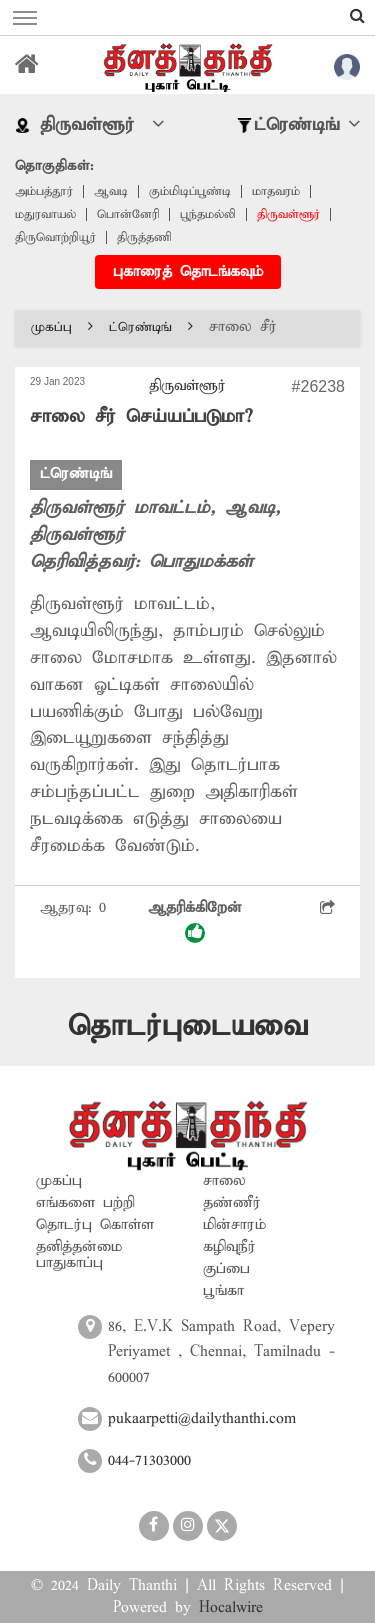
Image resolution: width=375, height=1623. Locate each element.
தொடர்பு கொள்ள (95, 1225)
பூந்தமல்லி (208, 214)
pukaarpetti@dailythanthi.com (202, 1419)
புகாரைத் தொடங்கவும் (188, 272)
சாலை (224, 1181)
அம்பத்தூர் (44, 191)
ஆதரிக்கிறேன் (195, 921)
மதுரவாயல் (45, 214)
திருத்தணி (144, 237)
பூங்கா (223, 1291)
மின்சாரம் (234, 1225)
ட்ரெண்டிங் (151, 327)
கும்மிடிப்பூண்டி (190, 191)
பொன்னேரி (128, 214)
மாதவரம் (276, 191)
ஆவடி (111, 191)
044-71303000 (149, 1461)
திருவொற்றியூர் (55, 237)
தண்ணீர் (232, 1203)
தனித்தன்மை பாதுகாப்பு (79, 1255)
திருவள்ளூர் (288, 214)
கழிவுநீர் (229, 1247)
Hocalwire (231, 1608)
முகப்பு (62, 327)
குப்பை (226, 1269)
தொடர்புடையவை (188, 1026)
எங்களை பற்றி (85, 1203)
